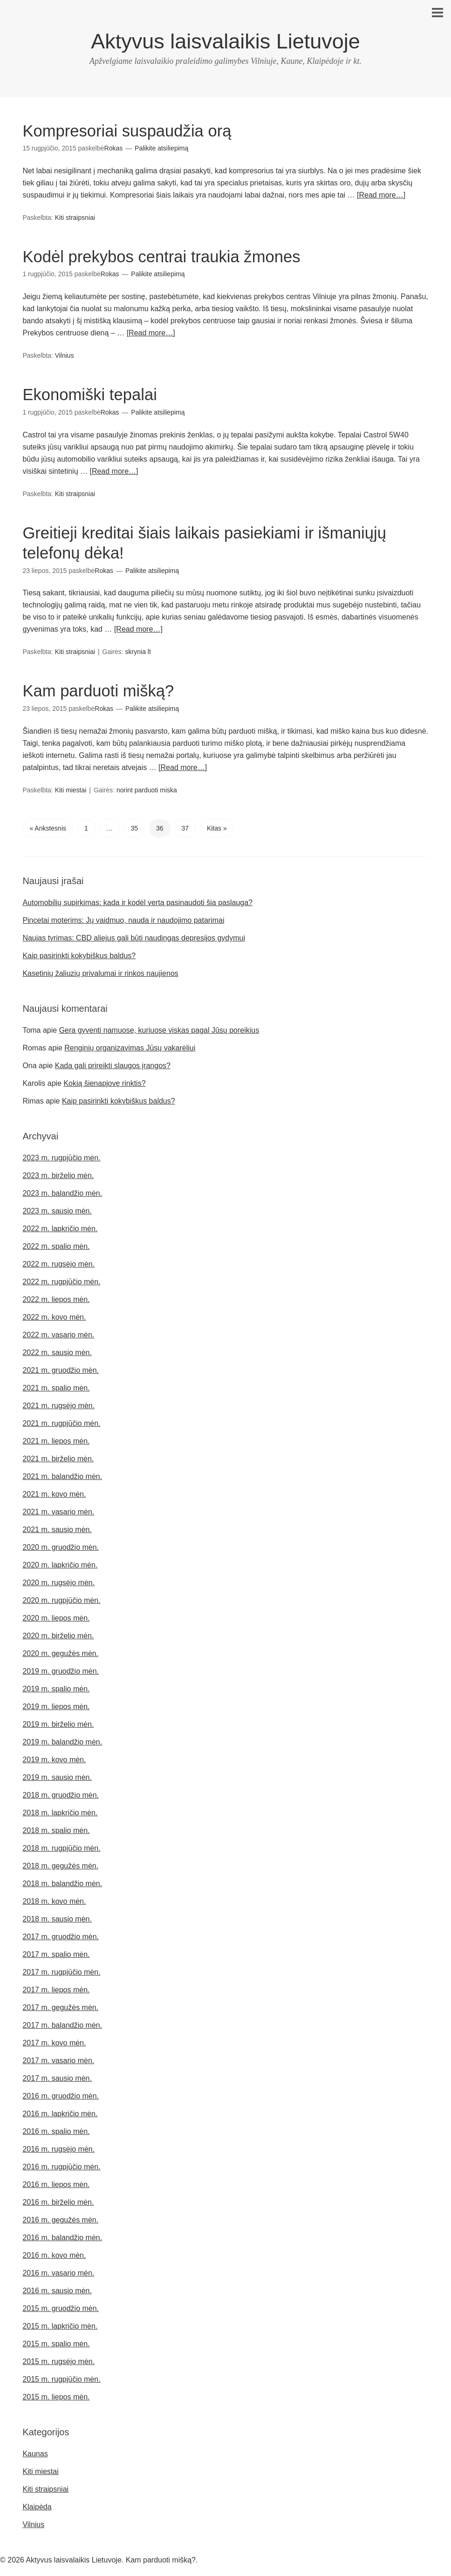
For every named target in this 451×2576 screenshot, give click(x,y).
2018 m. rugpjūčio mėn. (61, 1847)
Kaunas (35, 2452)
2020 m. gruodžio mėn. (60, 1546)
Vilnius (64, 355)
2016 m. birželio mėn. (58, 2201)
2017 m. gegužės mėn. (60, 2006)
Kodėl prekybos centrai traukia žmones (166, 256)
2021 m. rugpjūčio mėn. (61, 1422)
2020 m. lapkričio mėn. (59, 1563)
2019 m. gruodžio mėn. (60, 1670)
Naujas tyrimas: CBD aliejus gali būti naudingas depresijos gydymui (133, 936)
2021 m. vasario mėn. (58, 1510)
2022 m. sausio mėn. (57, 1351)
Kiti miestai (71, 788)
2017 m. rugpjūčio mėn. (61, 1971)
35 (134, 826)
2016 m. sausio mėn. (57, 2289)
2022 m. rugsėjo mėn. (58, 1263)
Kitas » (217, 826)
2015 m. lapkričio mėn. (59, 2325)
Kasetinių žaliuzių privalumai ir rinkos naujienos (100, 972)
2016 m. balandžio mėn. (62, 2236)
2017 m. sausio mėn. (57, 2077)
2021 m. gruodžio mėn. (60, 1369)
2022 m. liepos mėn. (55, 1298)
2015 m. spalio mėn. (55, 2342)
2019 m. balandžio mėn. (62, 1741)
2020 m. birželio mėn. (58, 1634)
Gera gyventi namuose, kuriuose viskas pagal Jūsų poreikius (159, 1029)
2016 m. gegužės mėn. (60, 2218)
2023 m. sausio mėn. (57, 1209)
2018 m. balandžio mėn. (62, 1882)
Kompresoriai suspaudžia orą (130, 130)
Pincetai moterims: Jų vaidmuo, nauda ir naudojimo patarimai (123, 919)
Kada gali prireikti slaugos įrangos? (113, 1064)
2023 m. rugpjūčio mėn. (61, 1156)
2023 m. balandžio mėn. (62, 1192)
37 (185, 826)
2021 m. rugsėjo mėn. (58, 1404)
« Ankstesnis (47, 826)
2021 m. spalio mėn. (55, 1386)
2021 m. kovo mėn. (54, 1493)
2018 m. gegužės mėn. (60, 1864)
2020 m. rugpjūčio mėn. (61, 1599)
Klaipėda (36, 2505)
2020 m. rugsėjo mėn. (58, 1581)
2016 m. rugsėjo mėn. (58, 2148)
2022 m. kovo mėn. (54, 1316)
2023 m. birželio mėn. (58, 1174)
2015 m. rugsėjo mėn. (58, 2360)
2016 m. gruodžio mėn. (60, 2095)
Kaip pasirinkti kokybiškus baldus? (79, 954)
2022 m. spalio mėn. (55, 1245)
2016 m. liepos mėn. (55, 2183)
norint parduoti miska (146, 788)
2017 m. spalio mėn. (55, 1953)
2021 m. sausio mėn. (57, 1528)
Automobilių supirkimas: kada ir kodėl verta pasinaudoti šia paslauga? (137, 901)
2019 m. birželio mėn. (58, 1723)
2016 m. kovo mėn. (54, 2254)
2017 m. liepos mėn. (55, 1988)
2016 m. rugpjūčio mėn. (61, 2165)
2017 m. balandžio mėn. (62, 2024)
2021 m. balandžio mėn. (62, 1475)
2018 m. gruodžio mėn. (60, 1794)
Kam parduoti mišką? (101, 689)
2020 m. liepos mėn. (55, 1617)
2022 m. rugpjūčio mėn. (61, 1280)
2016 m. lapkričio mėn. (59, 2112)
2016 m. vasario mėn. (58, 2272)
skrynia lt (138, 650)
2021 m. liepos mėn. (55, 1440)
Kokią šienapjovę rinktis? (104, 1082)
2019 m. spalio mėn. (55, 1687)
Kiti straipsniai (75, 217)
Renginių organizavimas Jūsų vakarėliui (129, 1046)
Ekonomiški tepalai (92, 393)
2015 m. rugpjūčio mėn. (61, 2378)
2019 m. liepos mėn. (55, 1705)
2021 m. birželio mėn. (58, 1457)
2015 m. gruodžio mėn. (60, 2307)
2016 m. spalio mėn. (55, 2130)
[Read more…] (381, 195)
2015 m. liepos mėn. (55, 2395)
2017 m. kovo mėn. (54, 2041)
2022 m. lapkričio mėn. (59, 1227)
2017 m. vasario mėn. (58, 2059)
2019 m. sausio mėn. (57, 1776)
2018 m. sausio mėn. (57, 1918)
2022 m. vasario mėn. (58, 1333)
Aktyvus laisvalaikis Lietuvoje (225, 41)
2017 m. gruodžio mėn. (60, 1935)
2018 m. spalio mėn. (55, 1829)
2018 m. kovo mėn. (54, 1900)
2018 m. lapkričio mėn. (59, 1811)
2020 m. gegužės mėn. (60, 1652)
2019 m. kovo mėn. (54, 1758)
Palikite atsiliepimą (161, 148)
